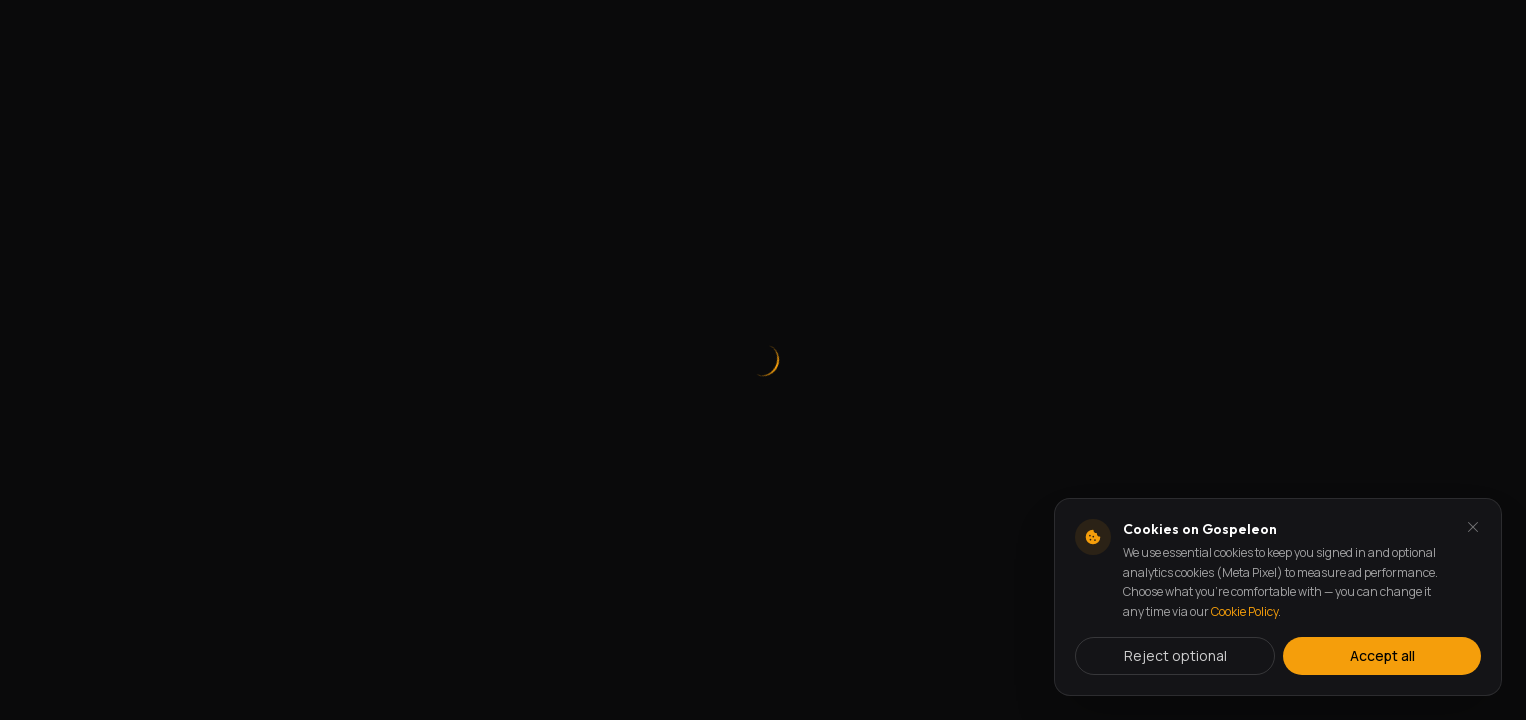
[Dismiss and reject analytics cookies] (1473, 527)
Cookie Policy (1244, 611)
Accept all (1382, 655)
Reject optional (1175, 655)
